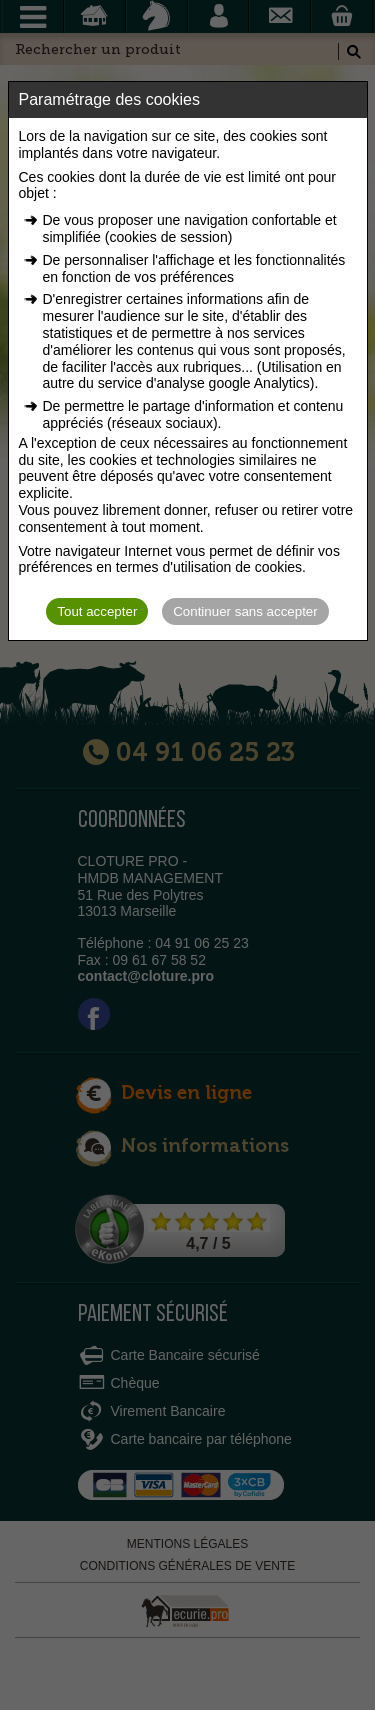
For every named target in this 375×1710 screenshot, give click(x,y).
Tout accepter (97, 611)
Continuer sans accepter (245, 611)
